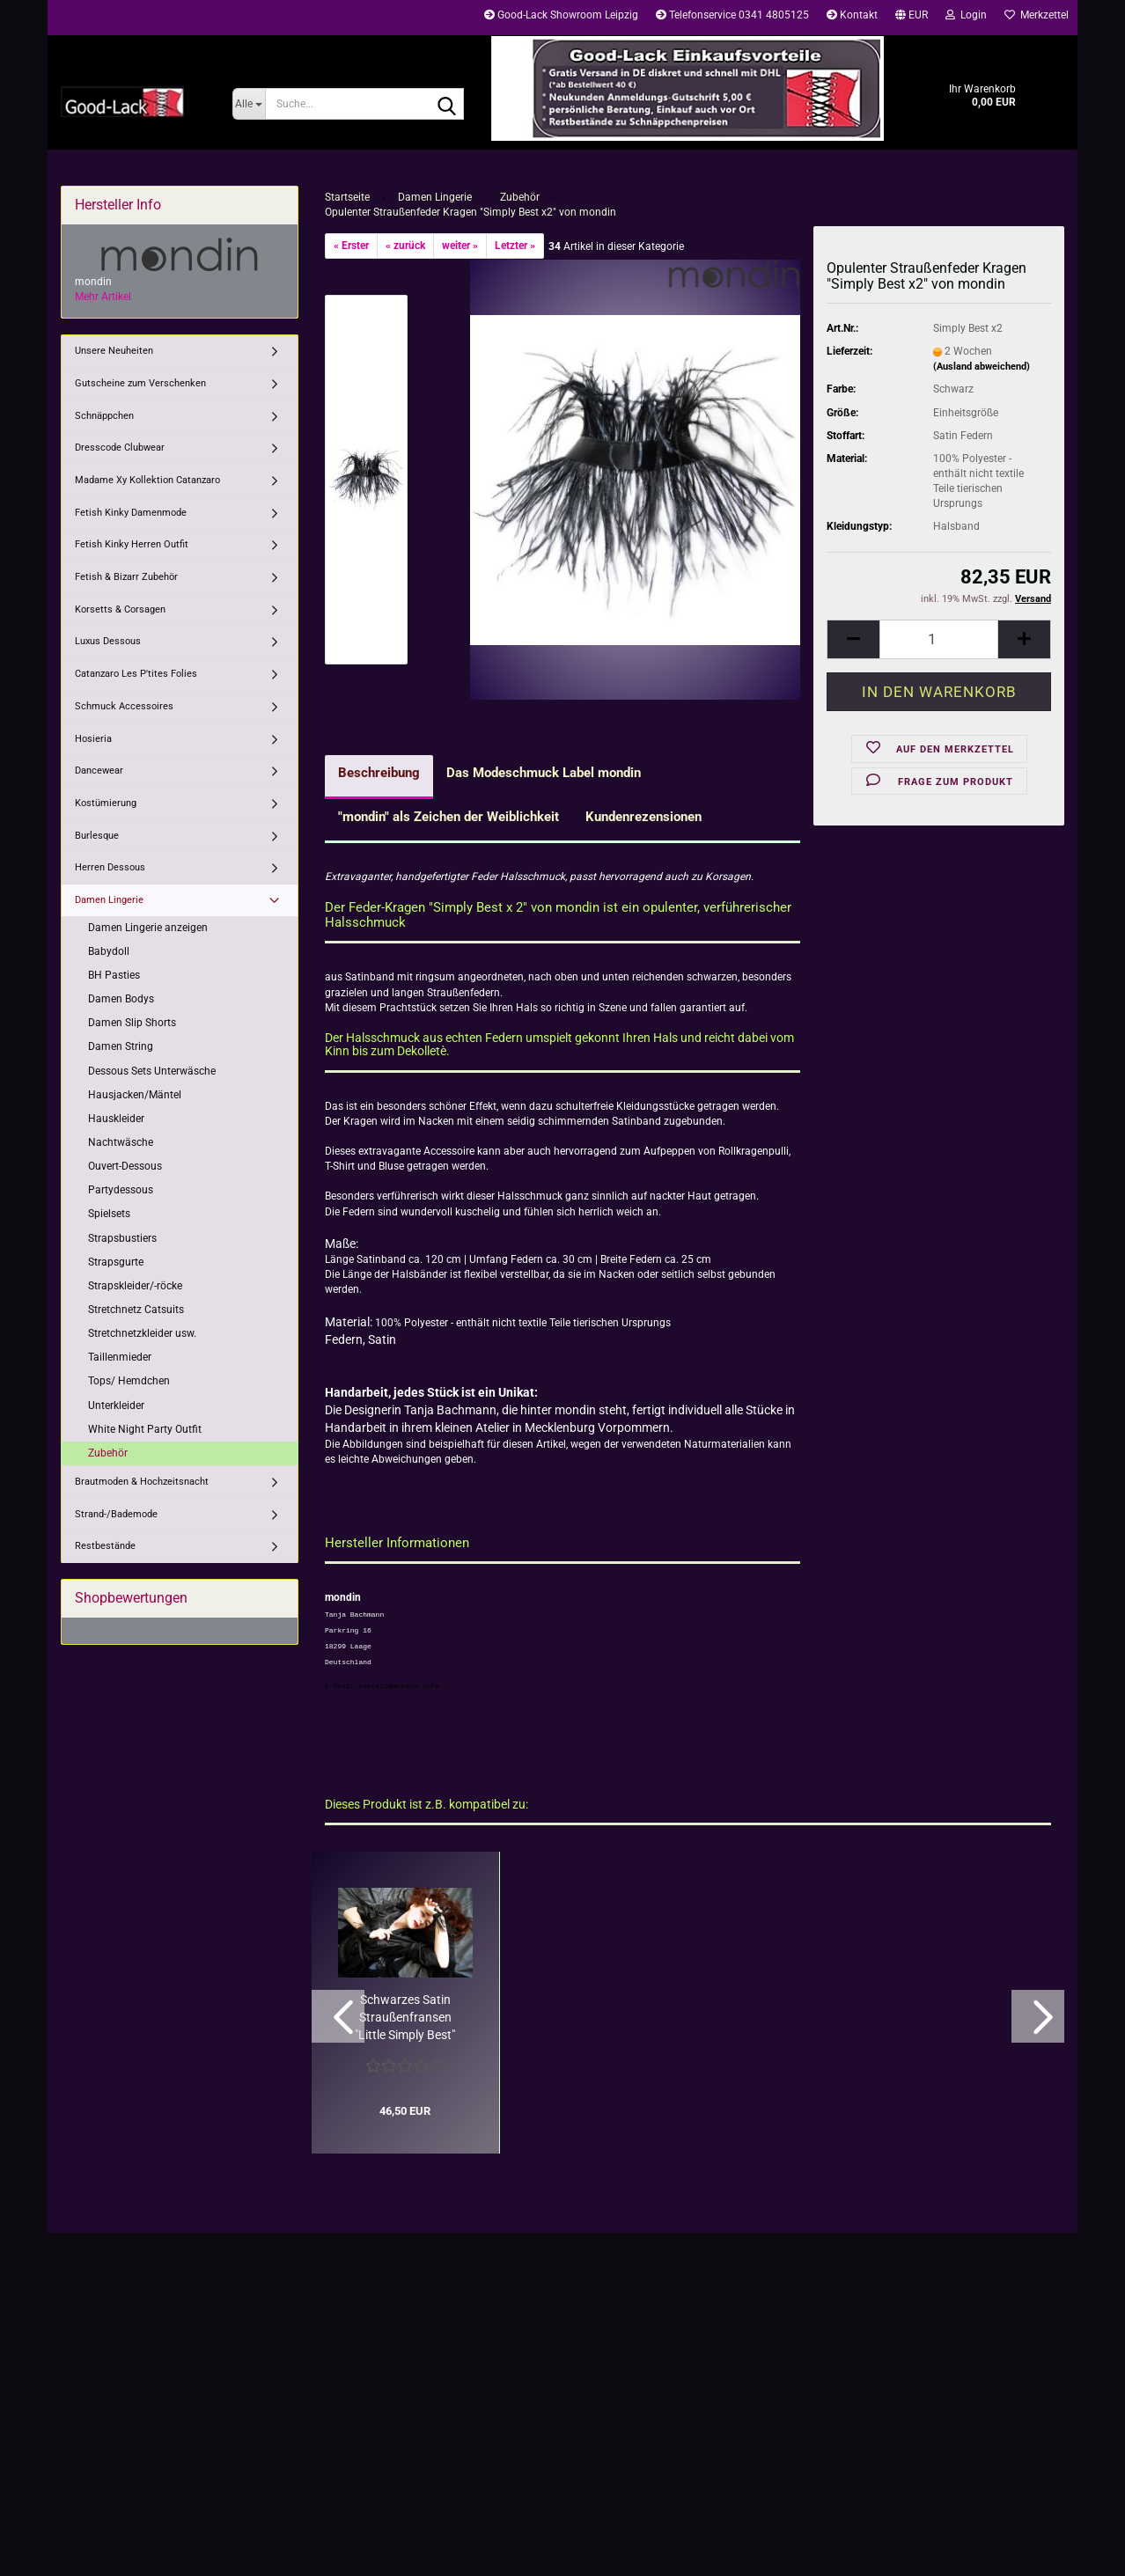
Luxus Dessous (108, 641)
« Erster (351, 245)
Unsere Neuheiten (114, 350)
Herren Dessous (110, 867)
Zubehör (108, 1453)
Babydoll (108, 951)
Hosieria (93, 739)
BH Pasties (114, 975)
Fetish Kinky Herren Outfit (131, 544)
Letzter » (515, 245)
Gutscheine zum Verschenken (140, 383)
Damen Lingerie (109, 900)
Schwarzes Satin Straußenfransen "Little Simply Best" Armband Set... (405, 2018)
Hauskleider (116, 1118)
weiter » (460, 245)
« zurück (405, 245)
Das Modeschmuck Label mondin (543, 773)
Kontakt (852, 15)
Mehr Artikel (103, 296)
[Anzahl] (938, 639)
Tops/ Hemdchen (129, 1381)
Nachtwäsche (120, 1142)
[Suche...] (248, 104)
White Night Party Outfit (145, 1429)
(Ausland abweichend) (981, 366)
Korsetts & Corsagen (120, 609)
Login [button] (966, 15)
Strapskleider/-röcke (135, 1286)
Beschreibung (379, 773)
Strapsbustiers (122, 1238)
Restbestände (105, 1546)
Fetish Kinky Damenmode (131, 512)
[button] (911, 17)
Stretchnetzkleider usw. (142, 1333)
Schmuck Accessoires (124, 706)
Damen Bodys (121, 999)
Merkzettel (1036, 15)
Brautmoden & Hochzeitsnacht (142, 1481)
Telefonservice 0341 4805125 (732, 15)
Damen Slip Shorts (132, 1022)
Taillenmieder (119, 1357)
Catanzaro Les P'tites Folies (136, 673)
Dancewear (99, 770)
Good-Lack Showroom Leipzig (561, 15)
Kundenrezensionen (643, 817)
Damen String (120, 1046)
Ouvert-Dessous (125, 1166)
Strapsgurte (115, 1262)
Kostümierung (105, 803)
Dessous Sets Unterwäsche (152, 1071)
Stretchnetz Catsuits (136, 1309)
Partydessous (120, 1190)
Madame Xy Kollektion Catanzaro (147, 480)
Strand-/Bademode (116, 1514)
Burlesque (97, 835)
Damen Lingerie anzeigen (148, 927)
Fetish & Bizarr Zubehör (126, 577)
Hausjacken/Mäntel (134, 1095)
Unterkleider (116, 1405)
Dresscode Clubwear (120, 447)
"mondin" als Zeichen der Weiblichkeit (448, 817)
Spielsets (109, 1213)
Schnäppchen (104, 416)
